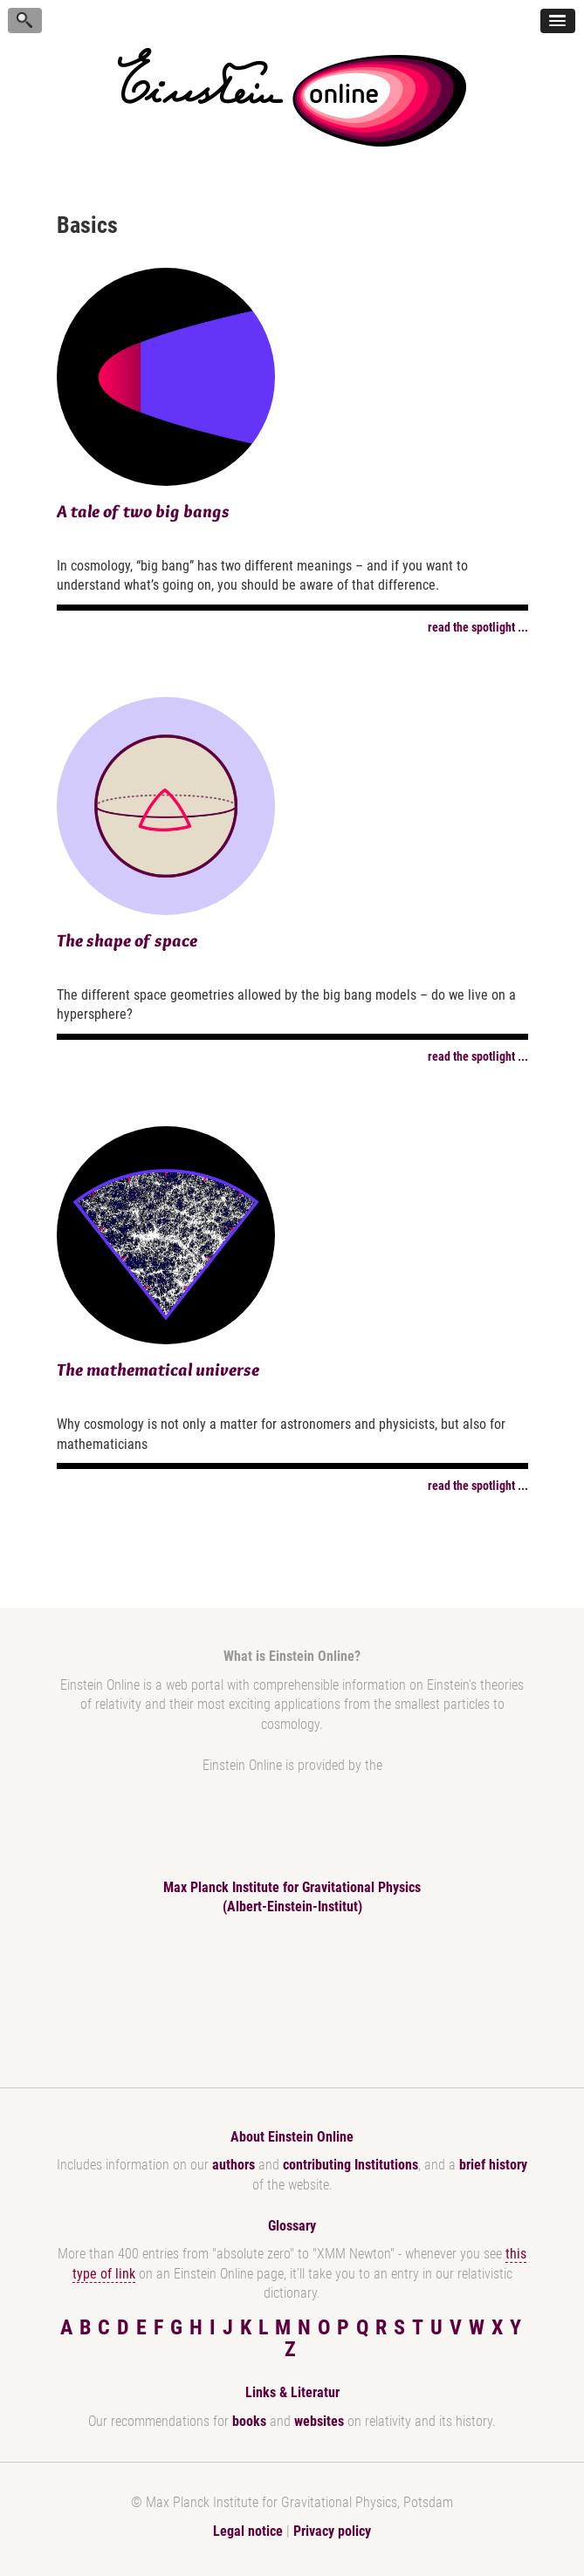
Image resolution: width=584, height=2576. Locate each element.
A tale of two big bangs (143, 511)
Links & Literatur (292, 2392)
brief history (493, 2164)
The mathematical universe (158, 1369)
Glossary (292, 2225)
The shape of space (127, 940)
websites (319, 2421)
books (249, 2421)
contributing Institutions (350, 2164)
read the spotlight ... (478, 627)
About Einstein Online (292, 2136)
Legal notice (248, 2531)
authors (233, 2164)
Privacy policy (332, 2531)
